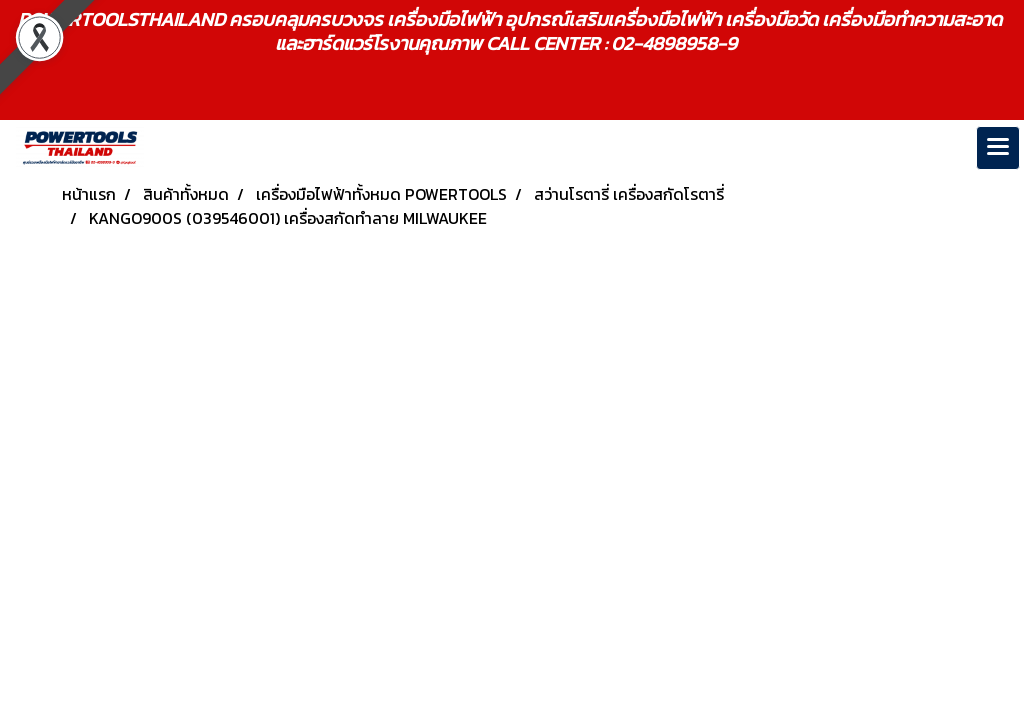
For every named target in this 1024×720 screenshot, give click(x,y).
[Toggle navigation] (998, 148)
